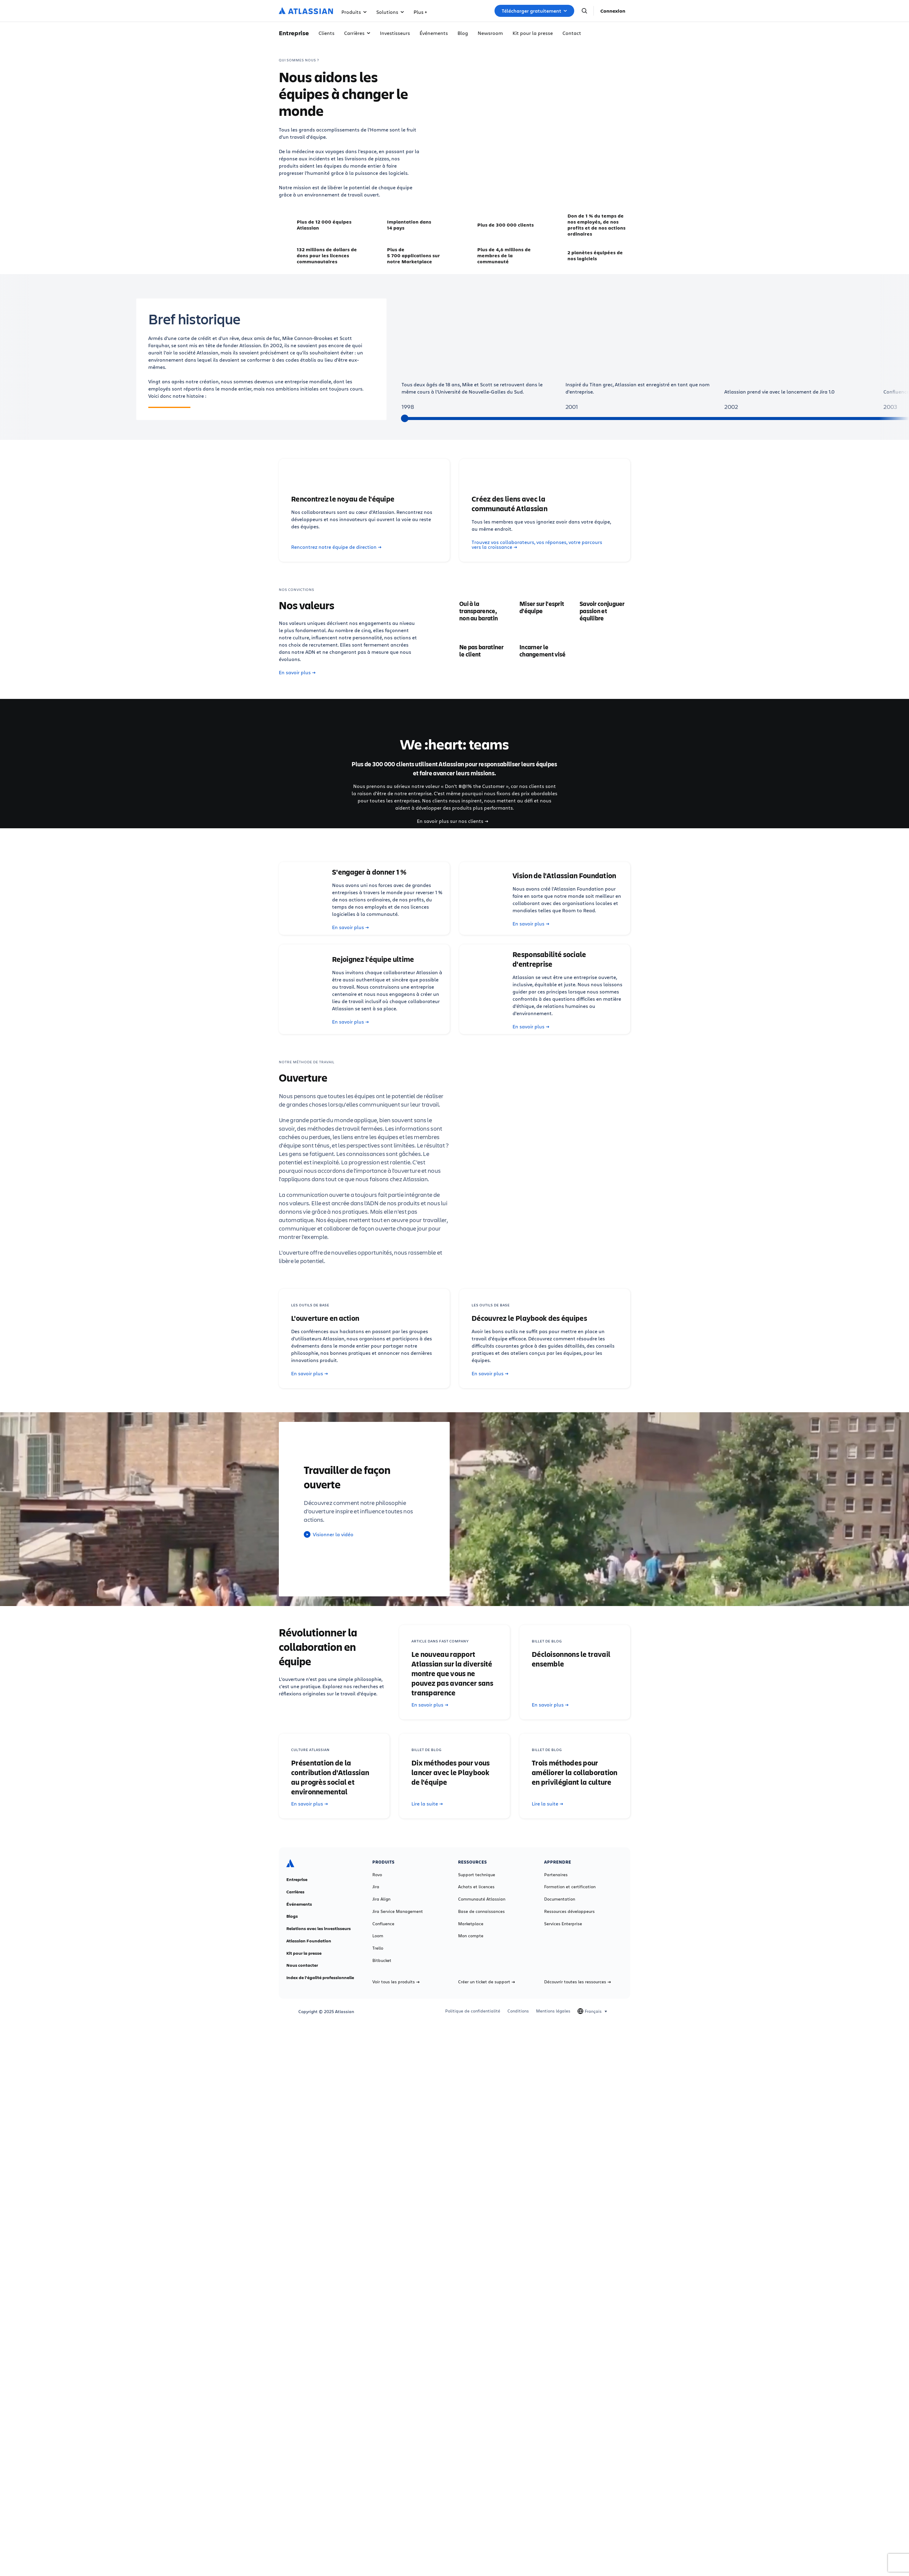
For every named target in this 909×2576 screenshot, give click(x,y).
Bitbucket (381, 1960)
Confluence (383, 1923)
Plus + (420, 12)
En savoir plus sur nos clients (452, 821)
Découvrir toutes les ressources (577, 1981)
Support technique (476, 1874)
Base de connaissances (481, 1911)
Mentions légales (553, 2011)
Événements (434, 33)
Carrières (357, 33)
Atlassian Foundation (308, 1940)
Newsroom (490, 33)
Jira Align (381, 1899)
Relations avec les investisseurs (318, 1928)
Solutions (390, 12)
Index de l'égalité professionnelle (320, 1977)
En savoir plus (297, 672)
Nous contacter (302, 1965)
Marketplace (470, 1923)
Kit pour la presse (533, 33)
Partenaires (556, 1874)
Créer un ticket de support (486, 1981)
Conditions (518, 2011)
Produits (354, 12)
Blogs (292, 1916)
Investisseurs (395, 33)
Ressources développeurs (569, 1911)
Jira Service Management (397, 1911)
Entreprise (296, 1879)
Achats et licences (476, 1886)
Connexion (612, 11)
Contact (571, 33)
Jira (375, 1886)
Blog (463, 33)
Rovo (377, 1874)
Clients (326, 33)
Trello (377, 1948)
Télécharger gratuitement (534, 11)
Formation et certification (570, 1886)
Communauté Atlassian (481, 1899)
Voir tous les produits (396, 1981)
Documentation (559, 1899)
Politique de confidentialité (472, 2011)
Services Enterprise (563, 1923)
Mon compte (470, 1935)
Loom (377, 1935)
